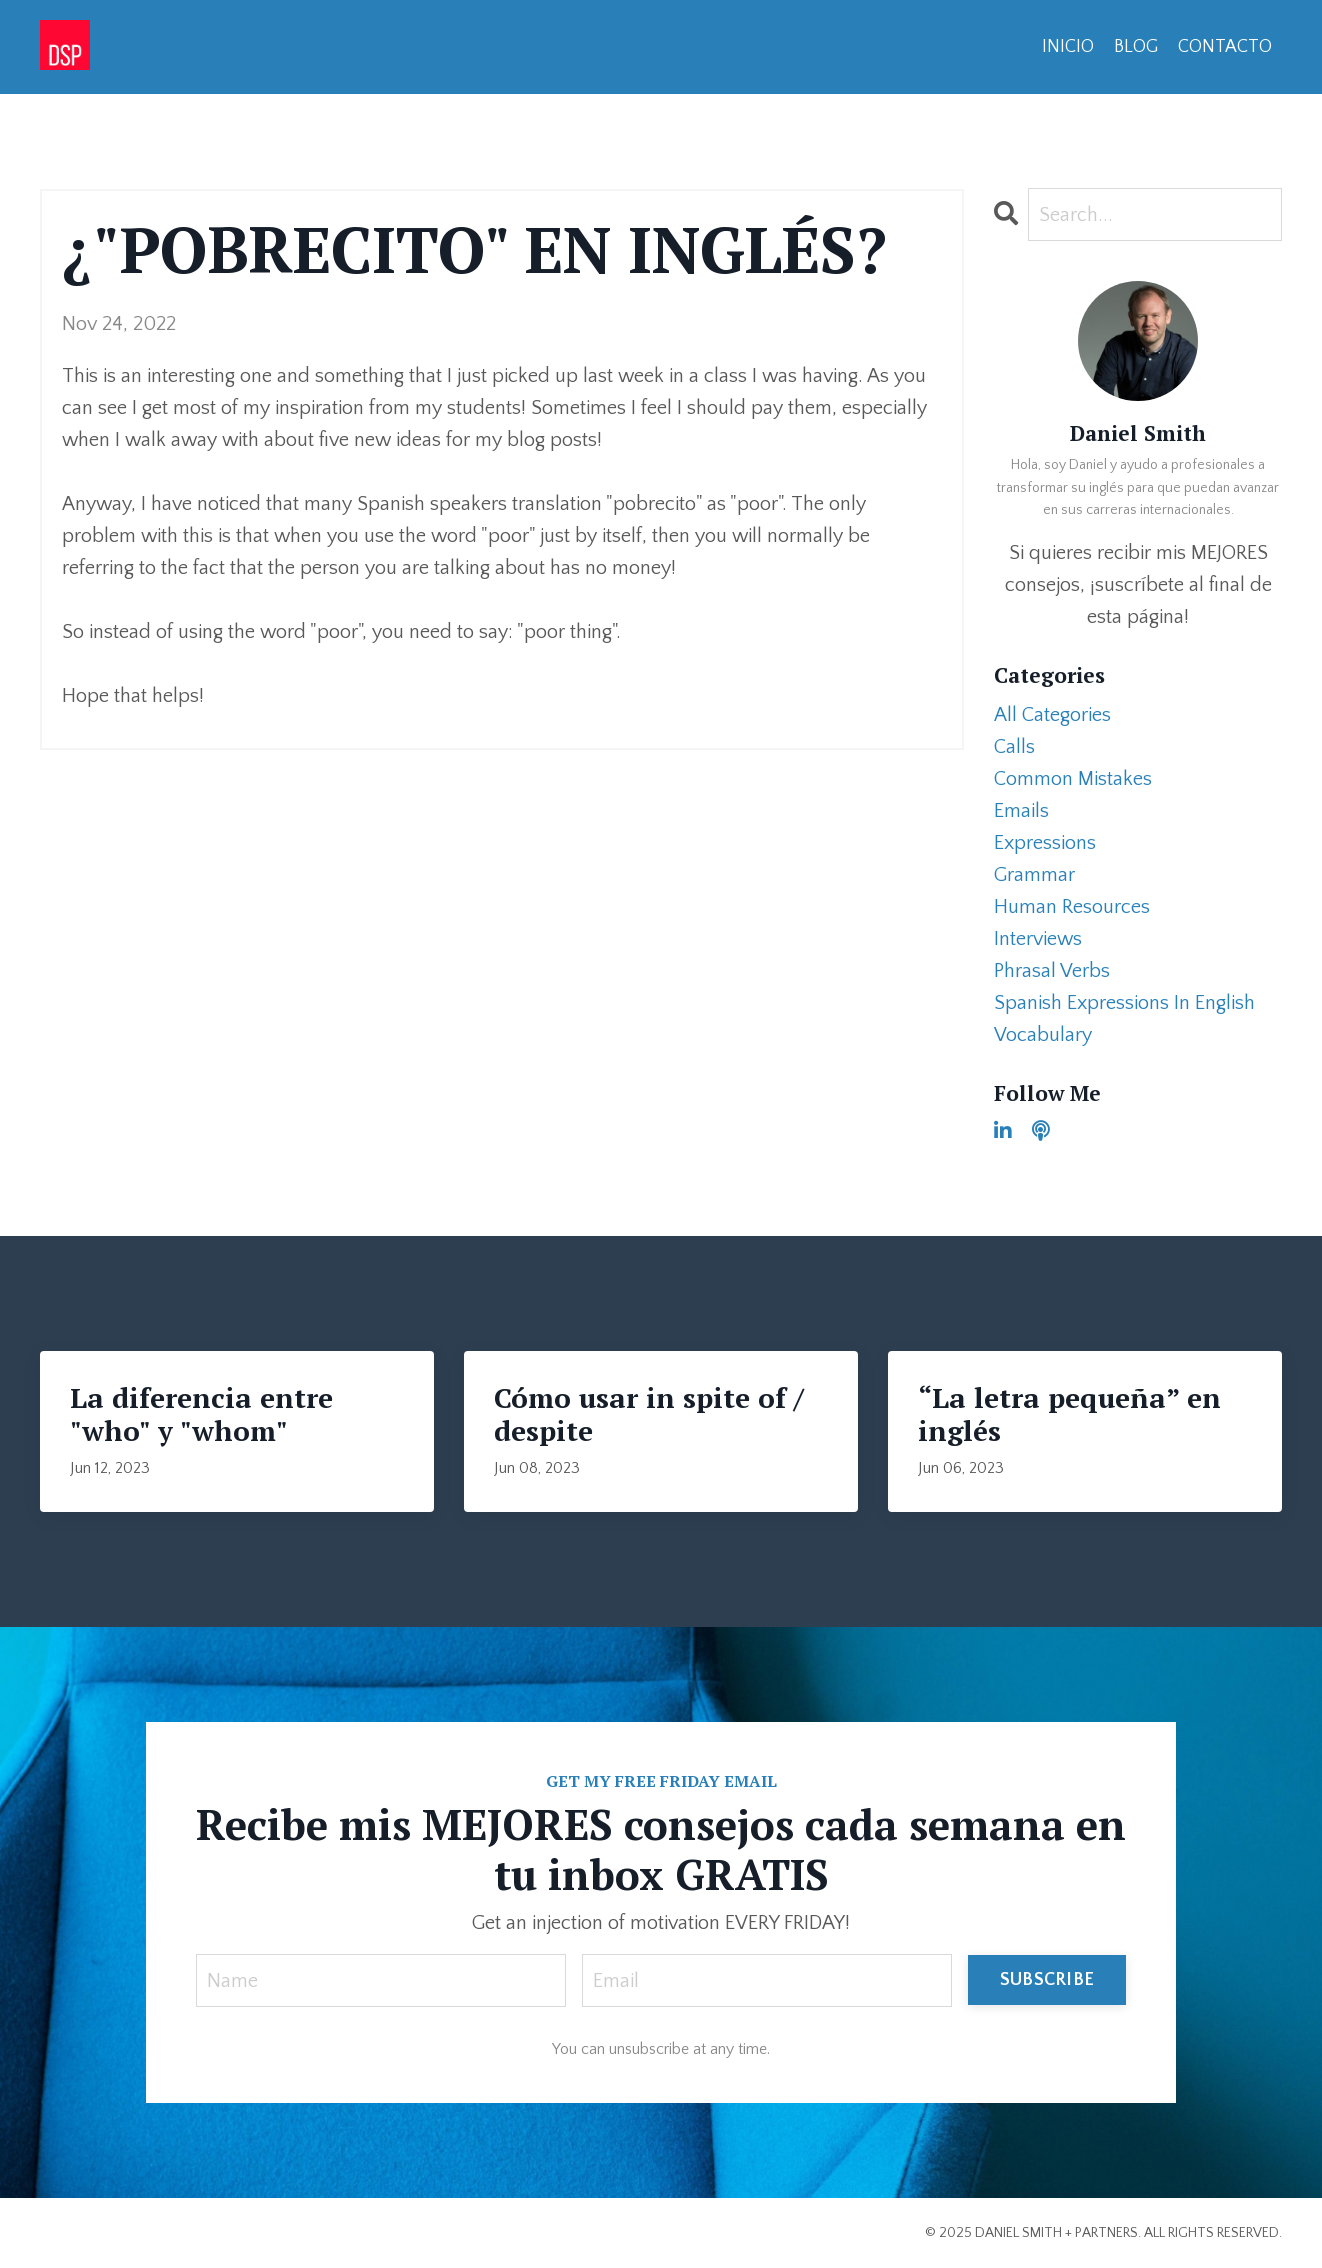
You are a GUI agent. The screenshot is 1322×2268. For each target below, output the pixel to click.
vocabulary (1043, 1035)
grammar (1034, 875)
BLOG (1136, 47)
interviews (1038, 939)
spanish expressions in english (1124, 1003)
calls (1014, 747)
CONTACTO (1225, 47)
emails (1021, 811)
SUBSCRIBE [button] (1047, 1980)
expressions (1045, 843)
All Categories (1052, 715)
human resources (1072, 907)
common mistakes (1073, 779)
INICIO (1068, 47)
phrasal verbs (1052, 971)
